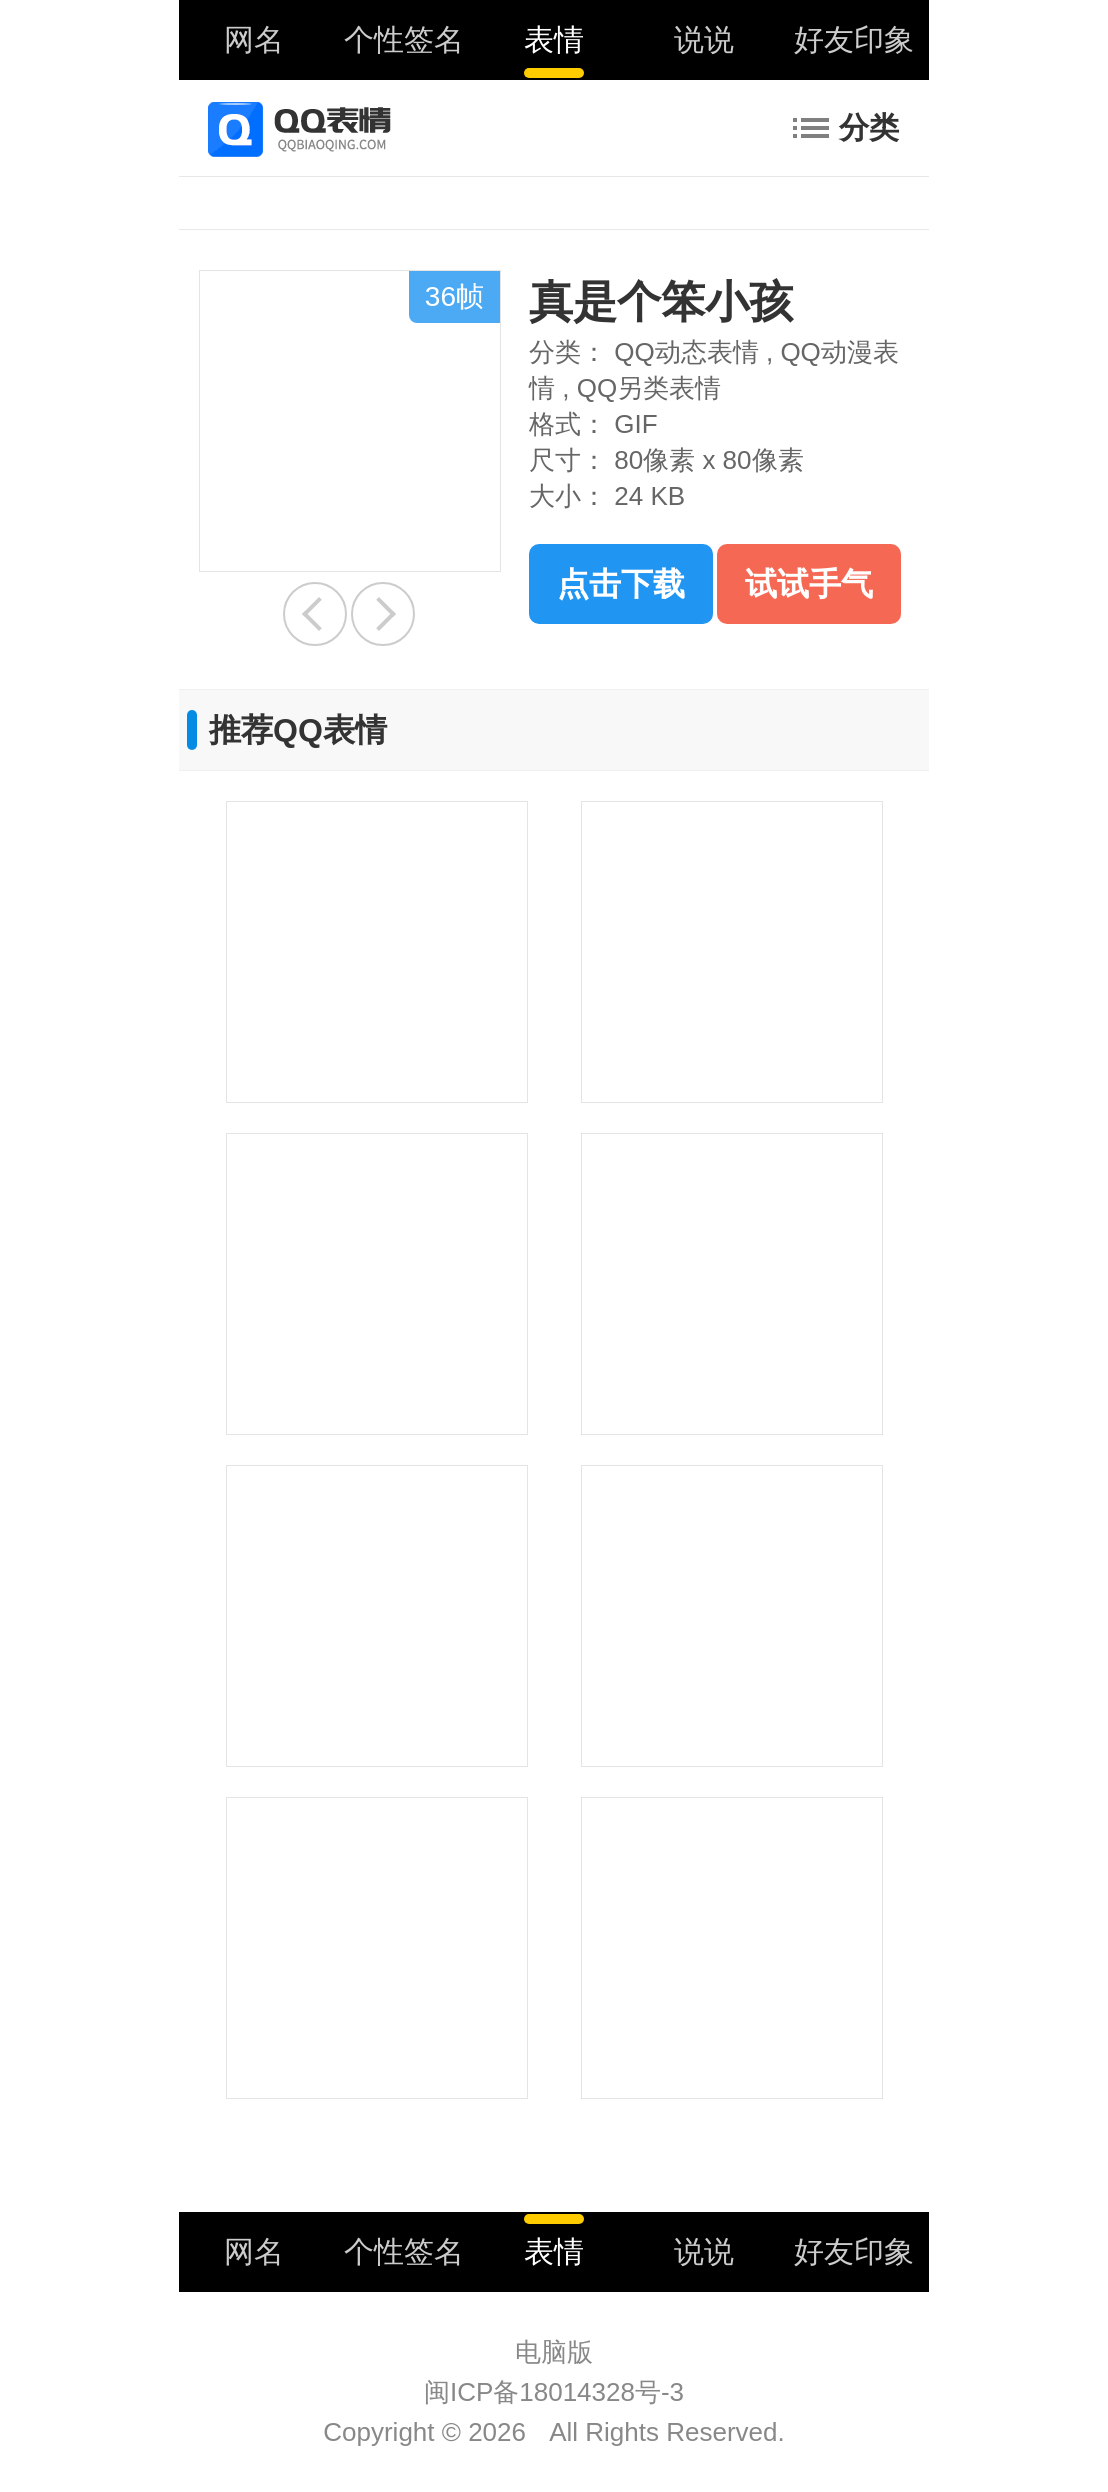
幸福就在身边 (315, 614)
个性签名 (404, 39)
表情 (554, 39)
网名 (254, 39)
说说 (704, 39)
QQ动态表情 (686, 352)
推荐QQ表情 (298, 730)
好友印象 (854, 39)
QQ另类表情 (649, 388)
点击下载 (621, 584)
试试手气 (809, 584)
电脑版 (554, 2352)
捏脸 (383, 614)
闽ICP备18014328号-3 (554, 2392)
